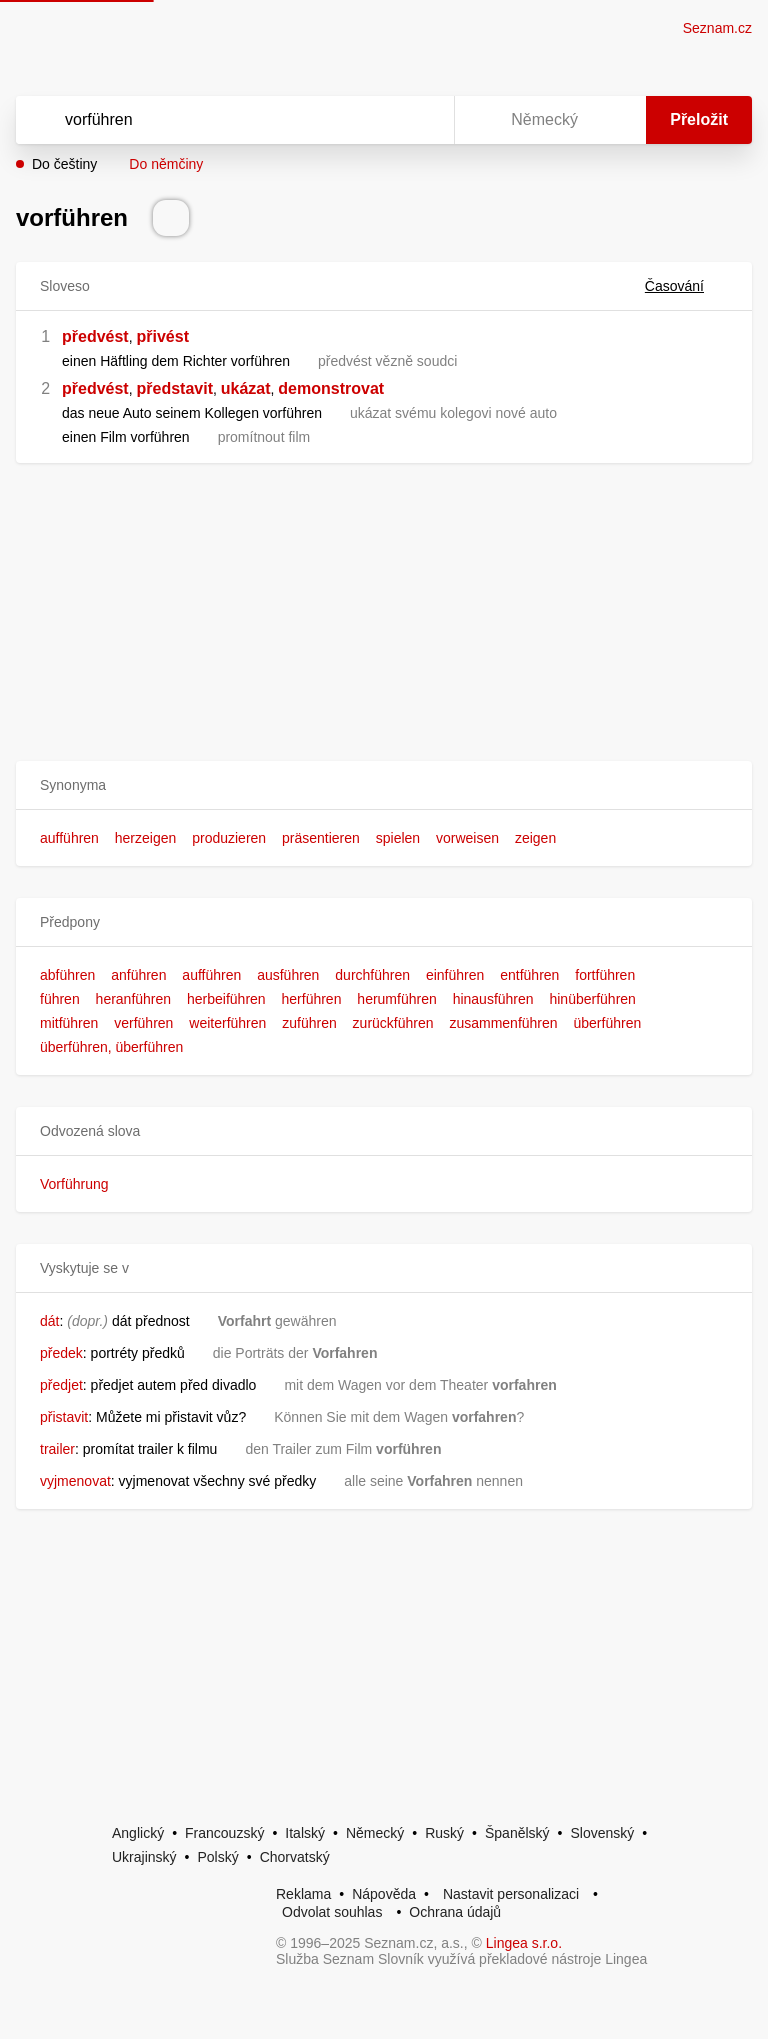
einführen (455, 975)
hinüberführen (592, 999)
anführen (138, 975)
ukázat (246, 388)
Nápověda (384, 1894)
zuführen (309, 1023)
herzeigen (146, 838)
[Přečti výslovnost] (171, 218)
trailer (57, 1449)
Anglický (138, 1833)
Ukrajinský (144, 1857)
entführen (529, 975)
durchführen (372, 975)
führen (60, 999)
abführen (67, 975)
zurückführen (393, 1023)
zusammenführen (503, 1023)
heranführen (134, 999)
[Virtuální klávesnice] (420, 120)
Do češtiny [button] (64, 164)
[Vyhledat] (209, 120)
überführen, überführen (111, 1047)
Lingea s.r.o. (524, 1943)
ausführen (288, 975)
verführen (143, 1023)
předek (61, 1353)
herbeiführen (226, 999)
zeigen (535, 838)
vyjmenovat (75, 1481)
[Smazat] (376, 120)
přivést (162, 336)
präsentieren (321, 838)
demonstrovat (331, 388)
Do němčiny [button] (166, 164)
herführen (312, 999)
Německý (375, 1833)
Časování (686, 286)
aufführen (69, 838)
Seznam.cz (717, 28)
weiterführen (227, 1023)
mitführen (69, 1023)
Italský (305, 1833)
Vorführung (74, 1184)
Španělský (517, 1833)
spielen (398, 838)
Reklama (303, 1894)
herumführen (396, 999)
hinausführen (493, 999)
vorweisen (467, 838)
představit (174, 388)
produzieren (229, 838)
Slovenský (602, 1833)
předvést (95, 336)
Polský (217, 1857)
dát (49, 1321)
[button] (384, 785)
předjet (61, 1385)
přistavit (64, 1417)
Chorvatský (295, 1857)
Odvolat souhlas (332, 1912)
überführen (608, 1023)
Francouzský (224, 1833)
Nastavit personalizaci (511, 1894)
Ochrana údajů (455, 1912)
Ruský (444, 1833)
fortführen (605, 975)
